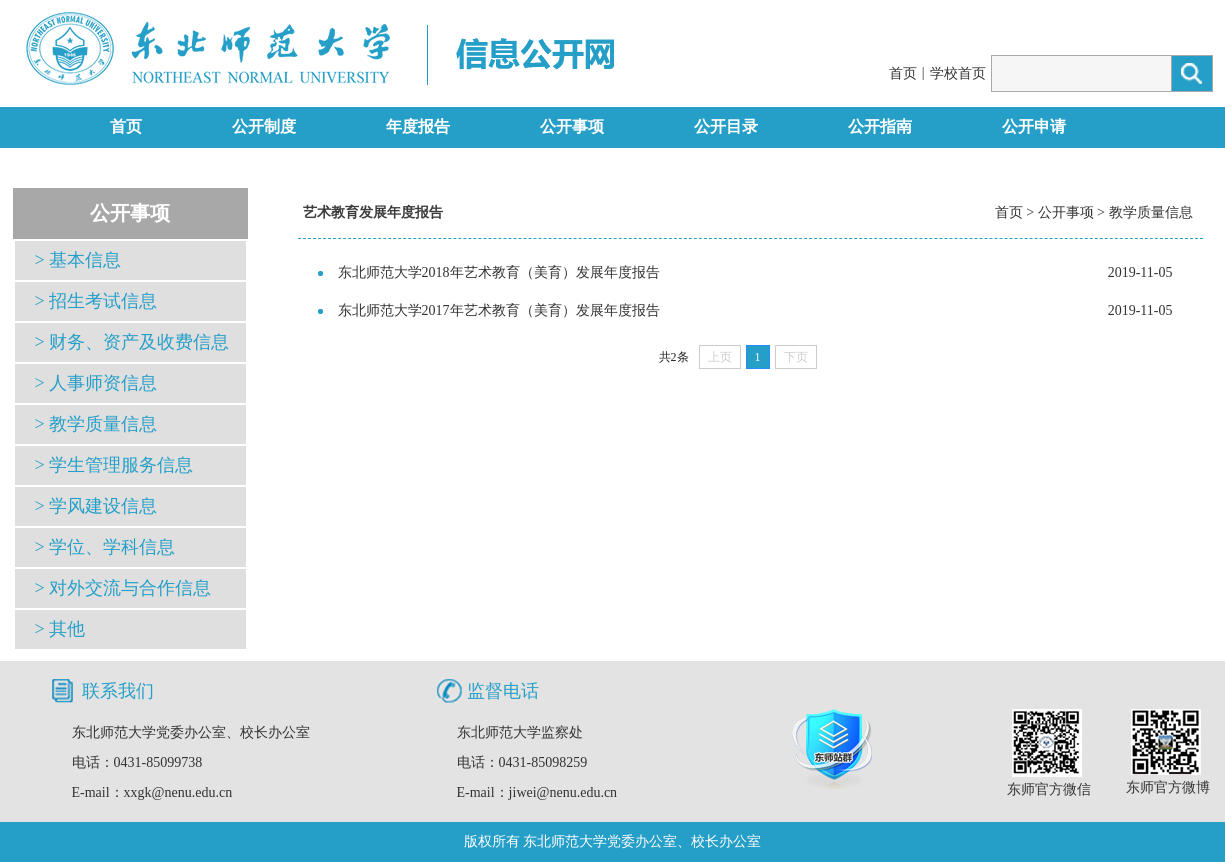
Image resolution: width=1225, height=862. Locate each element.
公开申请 (1034, 126)
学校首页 (958, 73)
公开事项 (572, 126)
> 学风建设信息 (96, 506)
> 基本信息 (78, 260)
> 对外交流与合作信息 (123, 588)
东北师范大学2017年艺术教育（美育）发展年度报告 (499, 310)
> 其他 (60, 629)
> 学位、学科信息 (105, 547)
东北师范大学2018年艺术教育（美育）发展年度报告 (499, 272)
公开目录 (726, 126)
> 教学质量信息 (96, 424)
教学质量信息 (1151, 212)
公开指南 (880, 126)
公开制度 (264, 126)
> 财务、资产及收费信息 (132, 342)
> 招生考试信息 (96, 301)
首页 (903, 73)
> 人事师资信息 (96, 383)
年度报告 (418, 126)
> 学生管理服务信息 (114, 465)
